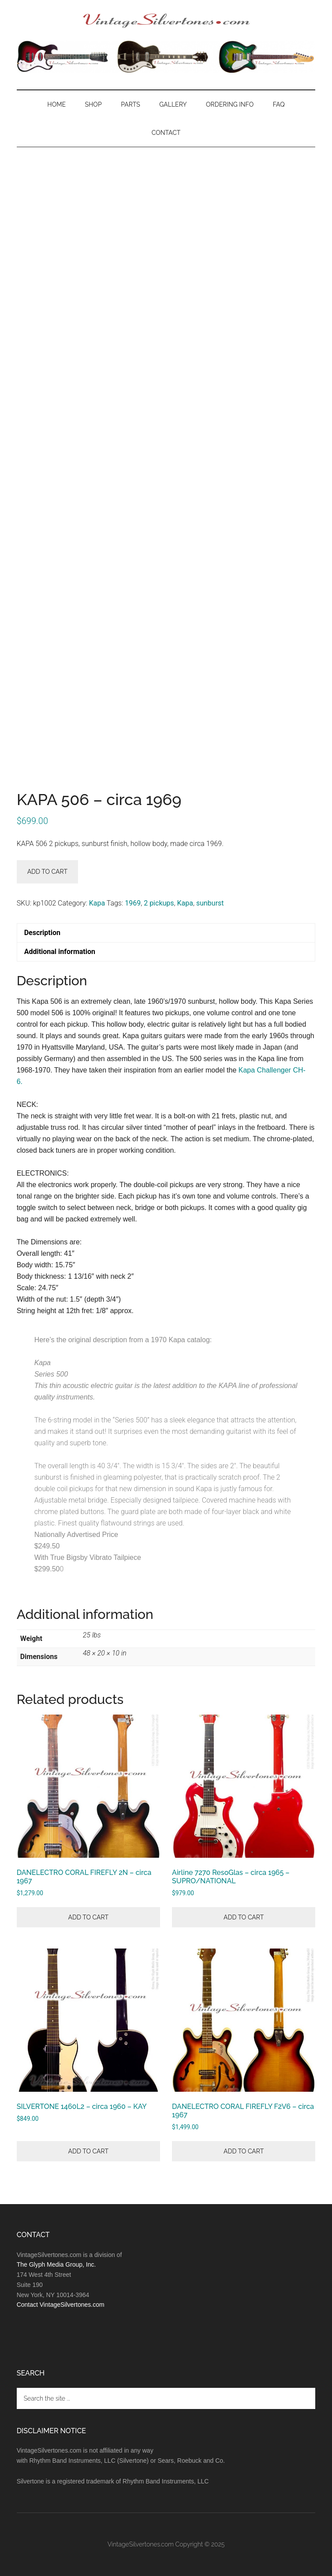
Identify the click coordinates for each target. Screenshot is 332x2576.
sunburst (210, 903)
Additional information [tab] (59, 951)
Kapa (97, 903)
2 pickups (159, 903)
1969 (133, 903)
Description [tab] (42, 932)
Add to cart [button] (88, 1917)
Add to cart (47, 871)
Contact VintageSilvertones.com (60, 2304)
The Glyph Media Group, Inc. (56, 2264)
